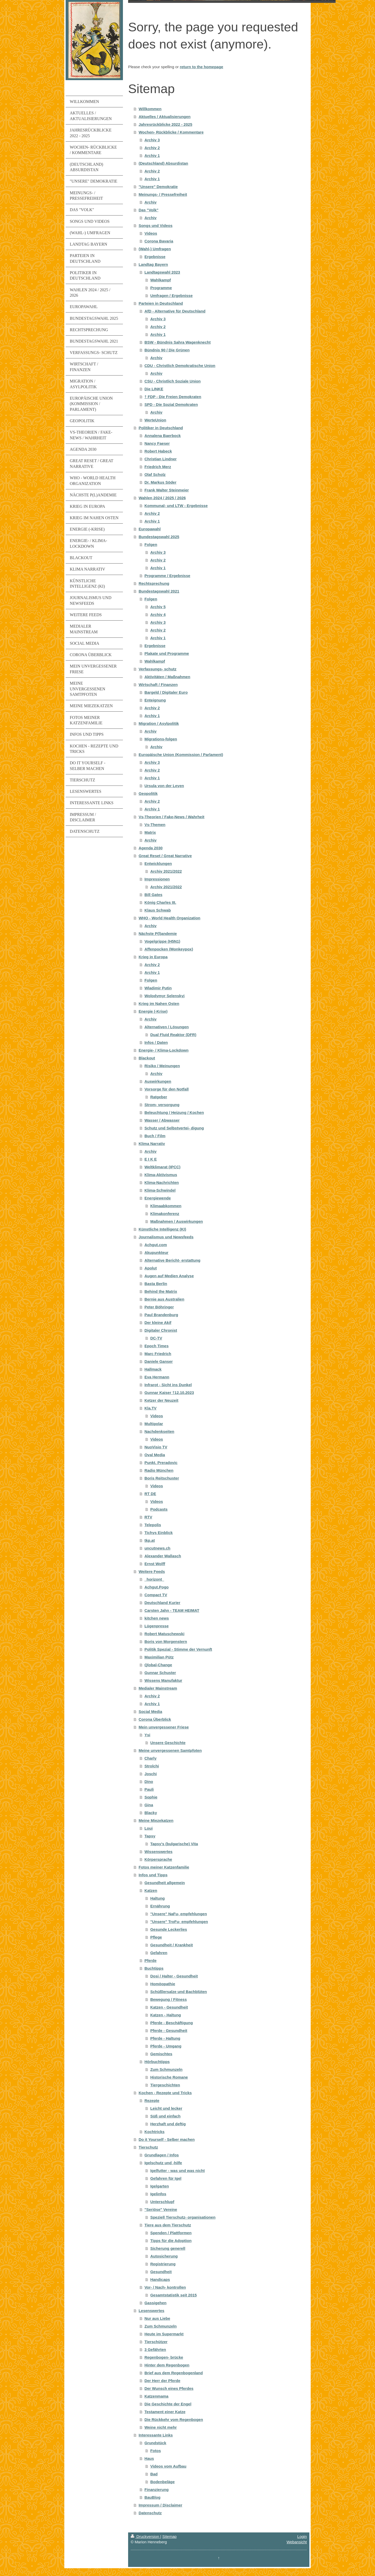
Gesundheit (161, 2271)
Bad (153, 2474)
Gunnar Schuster (160, 1672)
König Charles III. (160, 902)
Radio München (158, 1470)
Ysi (147, 1735)
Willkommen (149, 109)
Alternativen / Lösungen (166, 1027)
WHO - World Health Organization (169, 918)
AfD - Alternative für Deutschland (174, 311)
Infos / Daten (156, 1042)
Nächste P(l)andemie (157, 933)
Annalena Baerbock (162, 435)
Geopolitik (147, 793)
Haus (149, 2458)
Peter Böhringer (159, 1307)
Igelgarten (159, 2186)
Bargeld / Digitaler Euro (166, 692)
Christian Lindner (160, 459)
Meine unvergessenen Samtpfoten (170, 1750)
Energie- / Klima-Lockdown (163, 1050)
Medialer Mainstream (157, 1688)
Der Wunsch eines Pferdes (168, 2388)
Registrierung (163, 2264)
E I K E (150, 1159)
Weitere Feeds (151, 1571)
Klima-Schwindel (160, 1190)
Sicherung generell (167, 2248)
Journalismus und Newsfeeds (165, 1237)
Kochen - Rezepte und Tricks (165, 2093)
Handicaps (160, 2279)
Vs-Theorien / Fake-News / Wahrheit (171, 817)
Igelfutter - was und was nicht (177, 2170)
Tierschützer (156, 2341)
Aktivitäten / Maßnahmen (167, 677)
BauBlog (152, 2497)
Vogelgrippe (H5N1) (162, 941)
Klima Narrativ (151, 1143)
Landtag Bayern (153, 264)
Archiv (150, 202)
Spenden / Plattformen (170, 2233)
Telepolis (152, 1525)
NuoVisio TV (155, 1447)
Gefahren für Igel (165, 2178)
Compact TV (155, 1595)
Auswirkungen (157, 1081)
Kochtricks (154, 2131)
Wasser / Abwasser (162, 1120)
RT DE (150, 1493)
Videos (150, 233)
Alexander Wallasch (162, 1556)
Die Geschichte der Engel (167, 2404)
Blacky (150, 1812)
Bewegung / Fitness (168, 1999)
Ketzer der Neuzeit (161, 1400)
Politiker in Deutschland (160, 428)
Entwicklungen (158, 863)
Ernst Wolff (154, 1563)
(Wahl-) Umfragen (154, 249)
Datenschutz (150, 2513)
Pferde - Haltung (165, 2038)
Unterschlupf (162, 2201)
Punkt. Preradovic (161, 1462)
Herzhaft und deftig (168, 2124)
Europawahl (149, 529)
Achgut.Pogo (156, 1587)
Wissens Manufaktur (163, 1680)
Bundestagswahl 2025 (158, 536)
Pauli (149, 1789)
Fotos (155, 2450)
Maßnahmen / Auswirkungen (176, 1221)
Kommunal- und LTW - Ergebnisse (176, 505)
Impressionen (157, 879)
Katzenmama (156, 2396)
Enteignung (155, 700)
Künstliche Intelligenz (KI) (162, 1229)
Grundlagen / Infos (161, 2155)
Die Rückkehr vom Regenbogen (173, 2419)
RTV (148, 1517)
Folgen (150, 544)
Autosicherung (164, 2256)
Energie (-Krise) (153, 1011)
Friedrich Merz (157, 466)
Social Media (150, 1711)
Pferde (150, 1960)
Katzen (150, 1890)
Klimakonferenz (164, 1213)
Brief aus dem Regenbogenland (173, 2373)
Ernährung (160, 1906)
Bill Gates (153, 894)
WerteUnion (155, 420)
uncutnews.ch (157, 1548)
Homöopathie (162, 1984)
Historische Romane (169, 2077)
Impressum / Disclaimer (160, 2505)
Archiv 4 (157, 614)
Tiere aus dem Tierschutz (167, 2225)
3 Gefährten (155, 2349)
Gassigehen (155, 2303)
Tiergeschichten (165, 2085)
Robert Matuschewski (164, 1633)
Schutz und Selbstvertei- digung (174, 1128)
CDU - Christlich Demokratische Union (179, 365)
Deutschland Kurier (162, 1602)
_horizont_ (154, 1579)
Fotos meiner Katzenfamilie (163, 1867)
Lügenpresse (156, 1626)
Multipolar (153, 1423)
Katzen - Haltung (165, 2015)
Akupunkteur (156, 1252)
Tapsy (149, 1836)
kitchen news (156, 1618)
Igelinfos (158, 2194)
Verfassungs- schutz (157, 669)
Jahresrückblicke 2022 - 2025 (165, 124)
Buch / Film (154, 1136)
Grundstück (155, 2443)
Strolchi (151, 1766)
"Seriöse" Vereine (160, 2209)
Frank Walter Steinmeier (166, 490)
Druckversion (145, 2536)
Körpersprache (158, 1859)
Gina (148, 1805)
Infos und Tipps (152, 1875)
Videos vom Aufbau (168, 2466)
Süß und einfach (165, 2116)
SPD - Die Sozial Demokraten (171, 404)
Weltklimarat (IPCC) (162, 1167)
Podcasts (159, 1509)
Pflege (156, 1937)
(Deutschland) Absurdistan (163, 163)
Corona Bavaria (158, 241)
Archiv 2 (152, 147)
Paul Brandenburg (161, 1315)
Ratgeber (158, 1097)
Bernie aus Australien (164, 1299)
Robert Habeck (158, 451)
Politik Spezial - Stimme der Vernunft (178, 1649)
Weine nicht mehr (160, 2427)
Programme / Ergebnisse (167, 575)
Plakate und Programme (166, 653)
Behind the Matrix (160, 1291)
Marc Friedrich (157, 1353)
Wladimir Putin (158, 988)
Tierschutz (148, 2147)
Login (302, 2536)
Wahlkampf (160, 280)
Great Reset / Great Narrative (165, 855)
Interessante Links (155, 2435)
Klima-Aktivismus (160, 1174)
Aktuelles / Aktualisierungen (164, 116)
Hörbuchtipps (157, 2061)
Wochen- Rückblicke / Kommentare (171, 132)
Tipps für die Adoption (170, 2240)
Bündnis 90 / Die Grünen (167, 350)
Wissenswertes (158, 1851)
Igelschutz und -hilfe (163, 2163)
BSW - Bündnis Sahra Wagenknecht (177, 342)
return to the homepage (201, 67)
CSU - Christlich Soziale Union (172, 381)
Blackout (146, 1058)
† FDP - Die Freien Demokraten (172, 396)
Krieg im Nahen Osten (158, 1003)
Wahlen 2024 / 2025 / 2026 (162, 498)
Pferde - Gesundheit (168, 2030)
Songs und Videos (155, 225)
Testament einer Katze (164, 2412)
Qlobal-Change (158, 1665)
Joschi (150, 1774)
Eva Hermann (156, 1377)
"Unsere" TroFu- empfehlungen (179, 1921)
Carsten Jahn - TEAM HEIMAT (171, 1610)
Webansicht (297, 2542)
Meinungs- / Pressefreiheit (162, 194)
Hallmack (153, 1369)
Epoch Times (156, 1346)
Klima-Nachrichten (161, 1182)
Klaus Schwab (157, 910)
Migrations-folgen (160, 739)
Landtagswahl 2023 (162, 272)
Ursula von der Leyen (164, 785)
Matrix (150, 832)
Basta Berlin (155, 1283)
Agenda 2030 (150, 848)
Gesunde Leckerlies (168, 1929)
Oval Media (154, 1455)
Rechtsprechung (153, 583)
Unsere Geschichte (167, 1742)
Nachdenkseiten (159, 1431)
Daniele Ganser (158, 1361)
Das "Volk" (148, 210)
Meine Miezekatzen (155, 1820)
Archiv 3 (152, 140)
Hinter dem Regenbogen (166, 2365)
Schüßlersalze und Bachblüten (178, 1991)
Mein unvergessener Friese (163, 1727)
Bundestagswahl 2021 (158, 591)
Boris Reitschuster (161, 1478)
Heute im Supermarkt (164, 2334)
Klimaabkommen (165, 1206)
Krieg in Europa (153, 957)
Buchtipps (153, 1968)
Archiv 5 (157, 607)
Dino (148, 1781)
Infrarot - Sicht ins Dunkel (168, 1385)
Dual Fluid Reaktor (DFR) (173, 1034)
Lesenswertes (151, 2310)
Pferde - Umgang (165, 2046)
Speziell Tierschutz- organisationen (182, 2217)
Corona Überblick (154, 1719)
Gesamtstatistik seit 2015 (173, 2295)
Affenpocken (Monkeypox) (168, 949)
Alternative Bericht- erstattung (172, 1260)
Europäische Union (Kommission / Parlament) (180, 754)
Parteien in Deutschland (160, 303)
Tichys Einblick (158, 1532)
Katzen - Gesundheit (169, 2007)
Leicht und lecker (166, 2108)
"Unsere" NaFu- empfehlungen (178, 1914)
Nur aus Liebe (157, 2318)
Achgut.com (155, 1244)
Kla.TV (150, 1408)
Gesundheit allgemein (164, 1882)
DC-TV (156, 1338)
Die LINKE (153, 389)
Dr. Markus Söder (160, 482)
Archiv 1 (152, 155)
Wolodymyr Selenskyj (164, 996)
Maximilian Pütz (159, 1657)
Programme (161, 288)
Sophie (150, 1797)
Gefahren (158, 1952)
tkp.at (149, 1540)
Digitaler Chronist (160, 1330)
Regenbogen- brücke (163, 2357)
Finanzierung (156, 2489)
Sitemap (169, 2536)
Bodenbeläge (162, 2482)
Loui (148, 1828)
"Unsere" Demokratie (158, 186)
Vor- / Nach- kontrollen (165, 2287)
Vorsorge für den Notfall (166, 1089)
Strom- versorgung (161, 1104)
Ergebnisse (154, 256)
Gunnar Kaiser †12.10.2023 (169, 1392)
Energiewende (157, 1198)
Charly (150, 1758)
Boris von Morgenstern (165, 1641)
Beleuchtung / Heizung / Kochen (174, 1112)
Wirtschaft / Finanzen (158, 684)
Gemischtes (161, 2054)
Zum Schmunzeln (166, 2069)
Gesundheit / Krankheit (171, 1945)
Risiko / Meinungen (162, 1066)
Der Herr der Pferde (162, 2380)
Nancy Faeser (157, 443)
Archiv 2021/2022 (166, 871)
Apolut (150, 1268)
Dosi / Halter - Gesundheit (174, 1976)
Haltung (157, 1898)
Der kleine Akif (157, 1322)
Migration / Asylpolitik (158, 723)
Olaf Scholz (155, 474)
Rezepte (151, 2100)
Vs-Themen (154, 824)
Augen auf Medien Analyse (169, 1276)
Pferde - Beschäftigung (171, 2022)
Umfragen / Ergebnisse (171, 295)
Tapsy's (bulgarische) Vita (174, 1844)
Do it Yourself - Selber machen (166, 2139)
